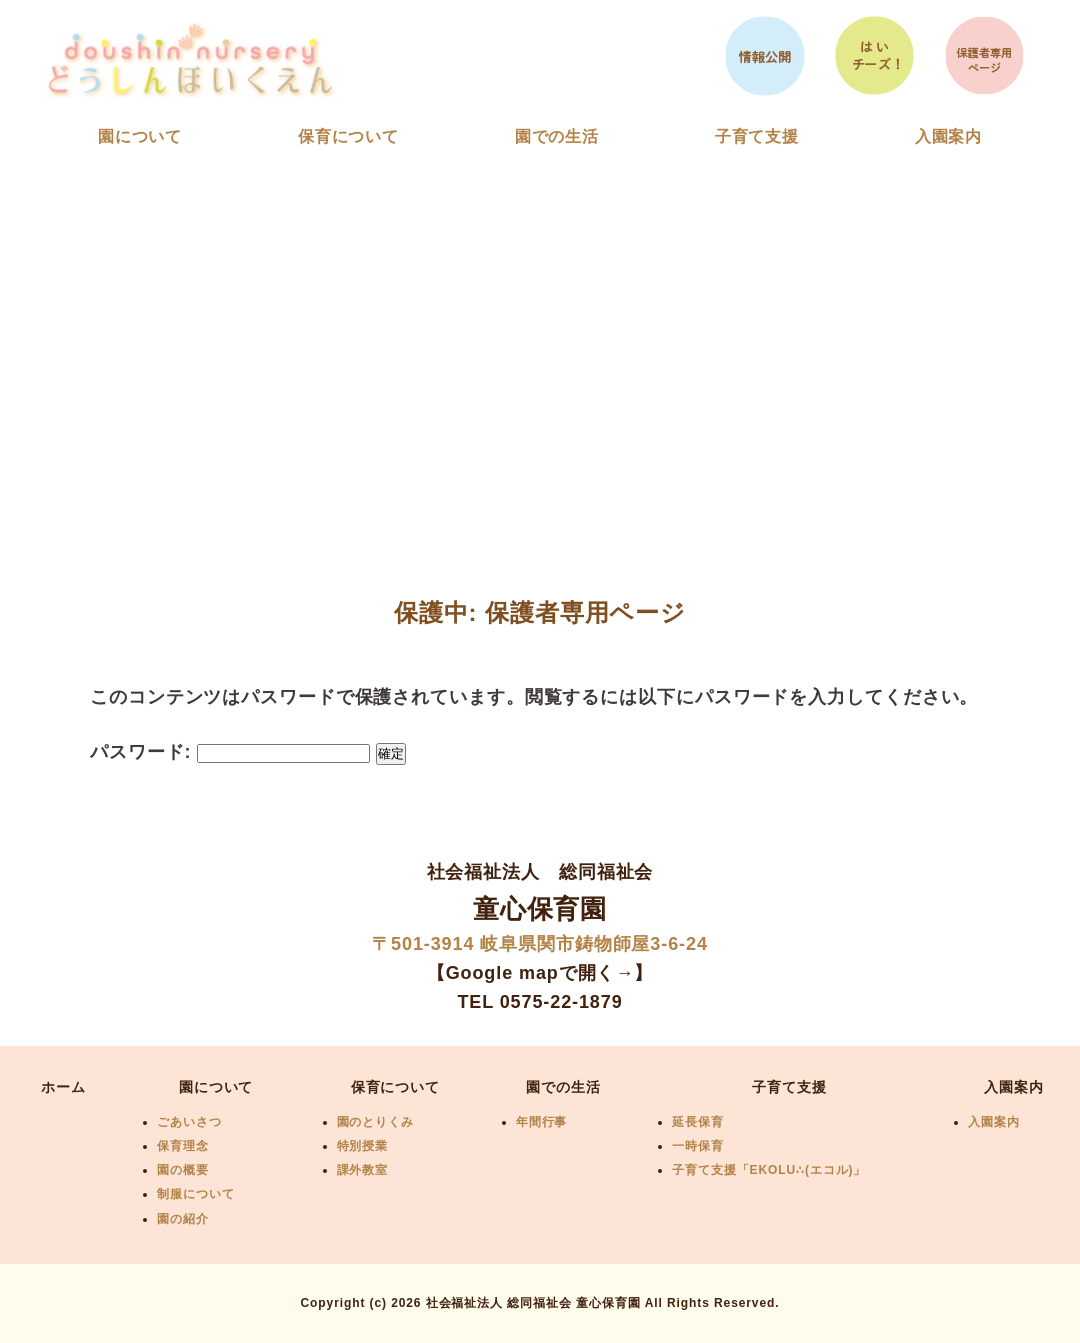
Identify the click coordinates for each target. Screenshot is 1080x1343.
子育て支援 (757, 136)
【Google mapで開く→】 (540, 973)
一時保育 (698, 1146)
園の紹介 (183, 1219)
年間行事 (542, 1122)
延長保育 (698, 1122)
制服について (195, 1194)
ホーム (63, 1087)
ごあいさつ (189, 1122)
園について (140, 136)
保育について (348, 136)
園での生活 (557, 136)
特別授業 (363, 1146)
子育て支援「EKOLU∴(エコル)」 (769, 1170)
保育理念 (183, 1146)
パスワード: (230, 752)
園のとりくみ (375, 1122)
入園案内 (949, 136)
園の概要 (183, 1170)
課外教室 (363, 1170)
